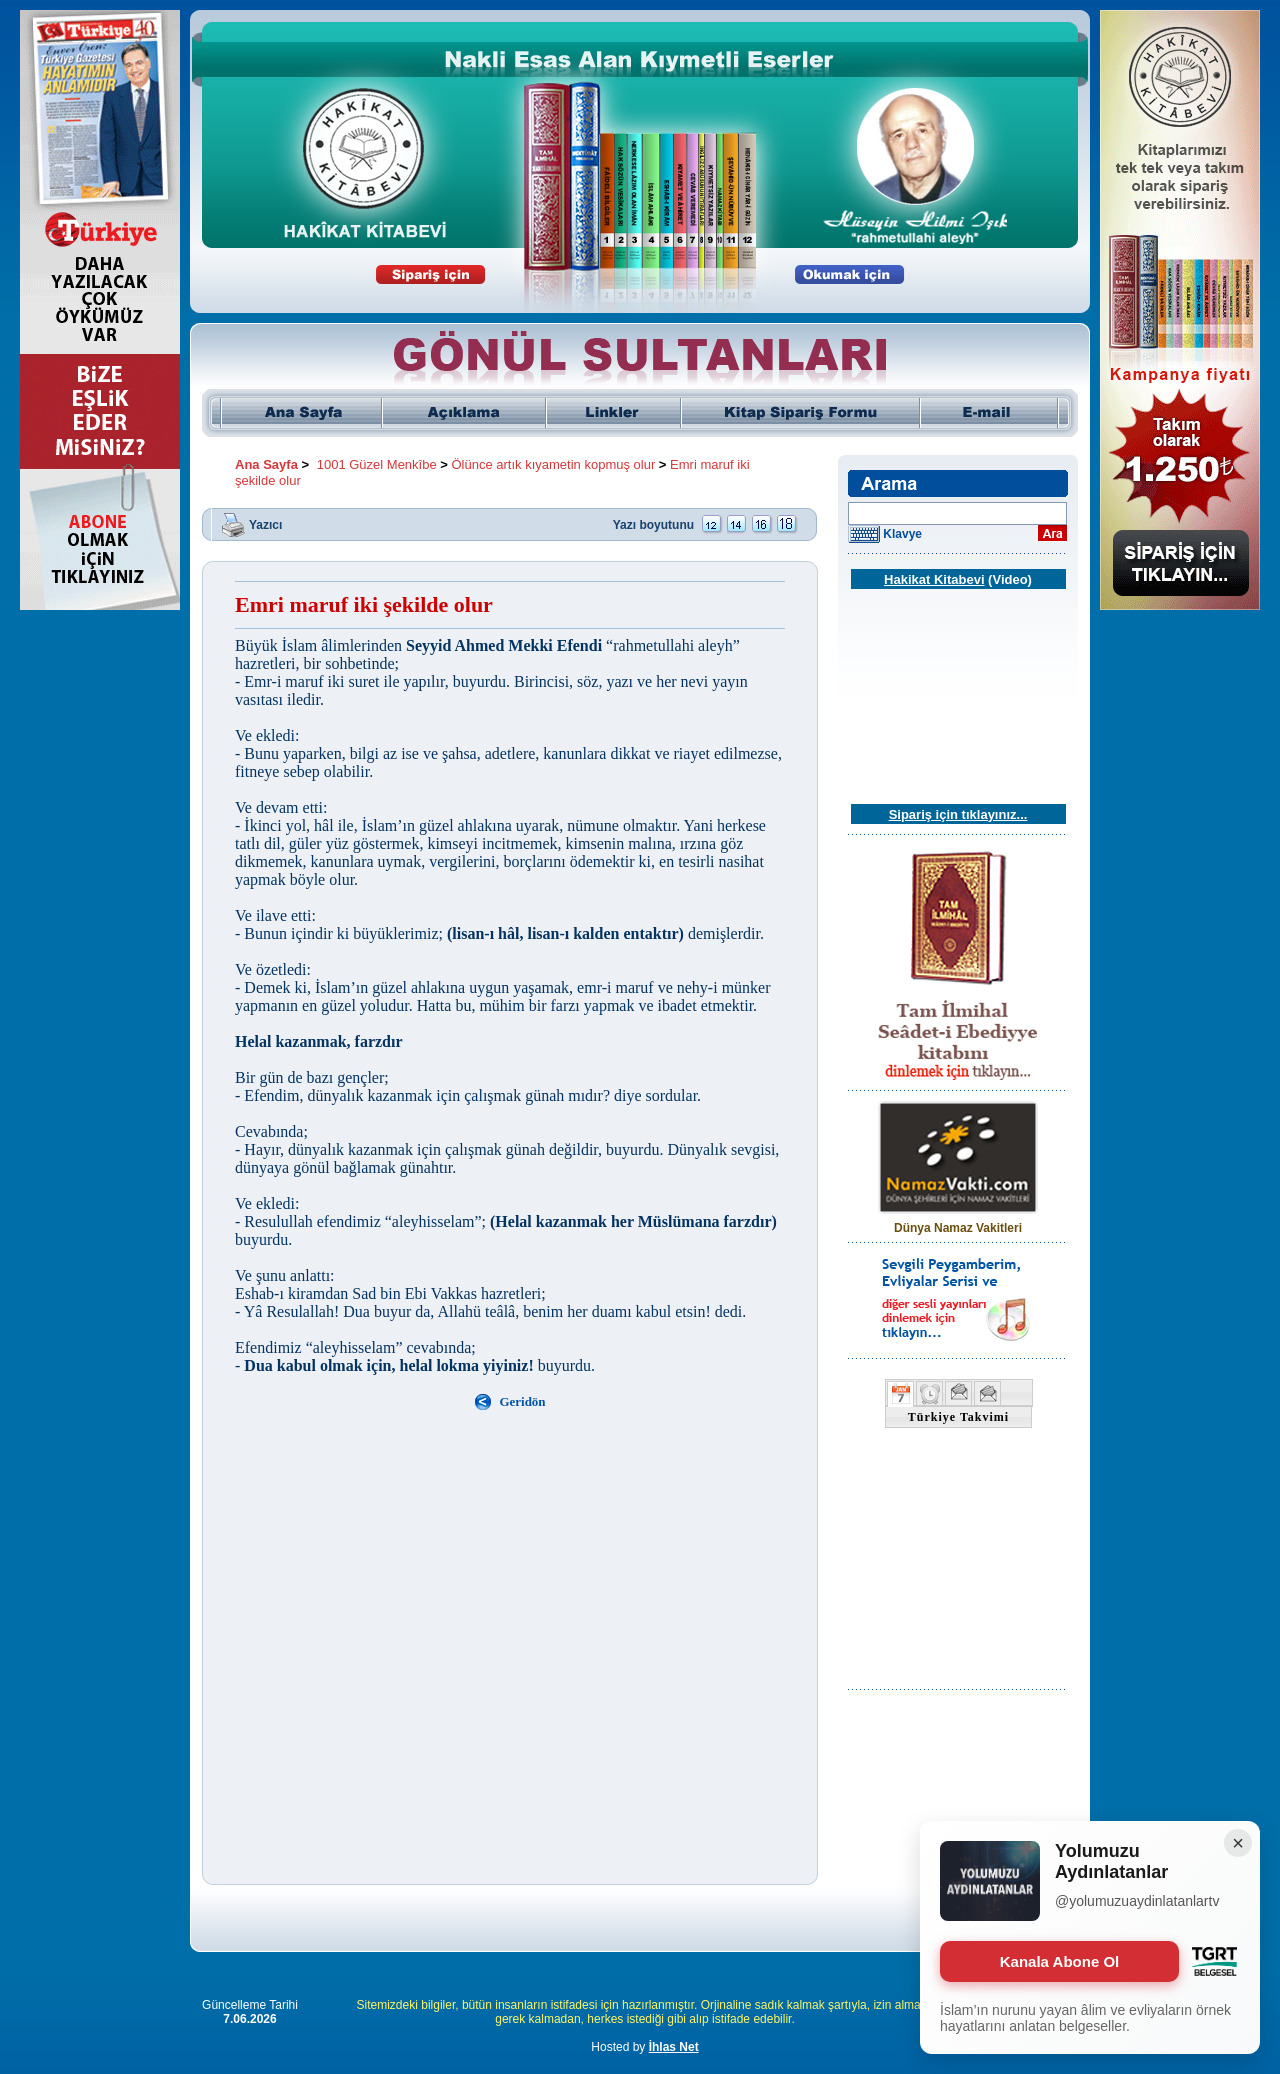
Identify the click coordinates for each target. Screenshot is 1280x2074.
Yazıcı (265, 524)
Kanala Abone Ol (1059, 1961)
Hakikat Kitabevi (934, 579)
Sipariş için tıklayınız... (958, 814)
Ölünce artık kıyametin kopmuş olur (554, 464)
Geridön (522, 1401)
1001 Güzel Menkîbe (377, 464)
